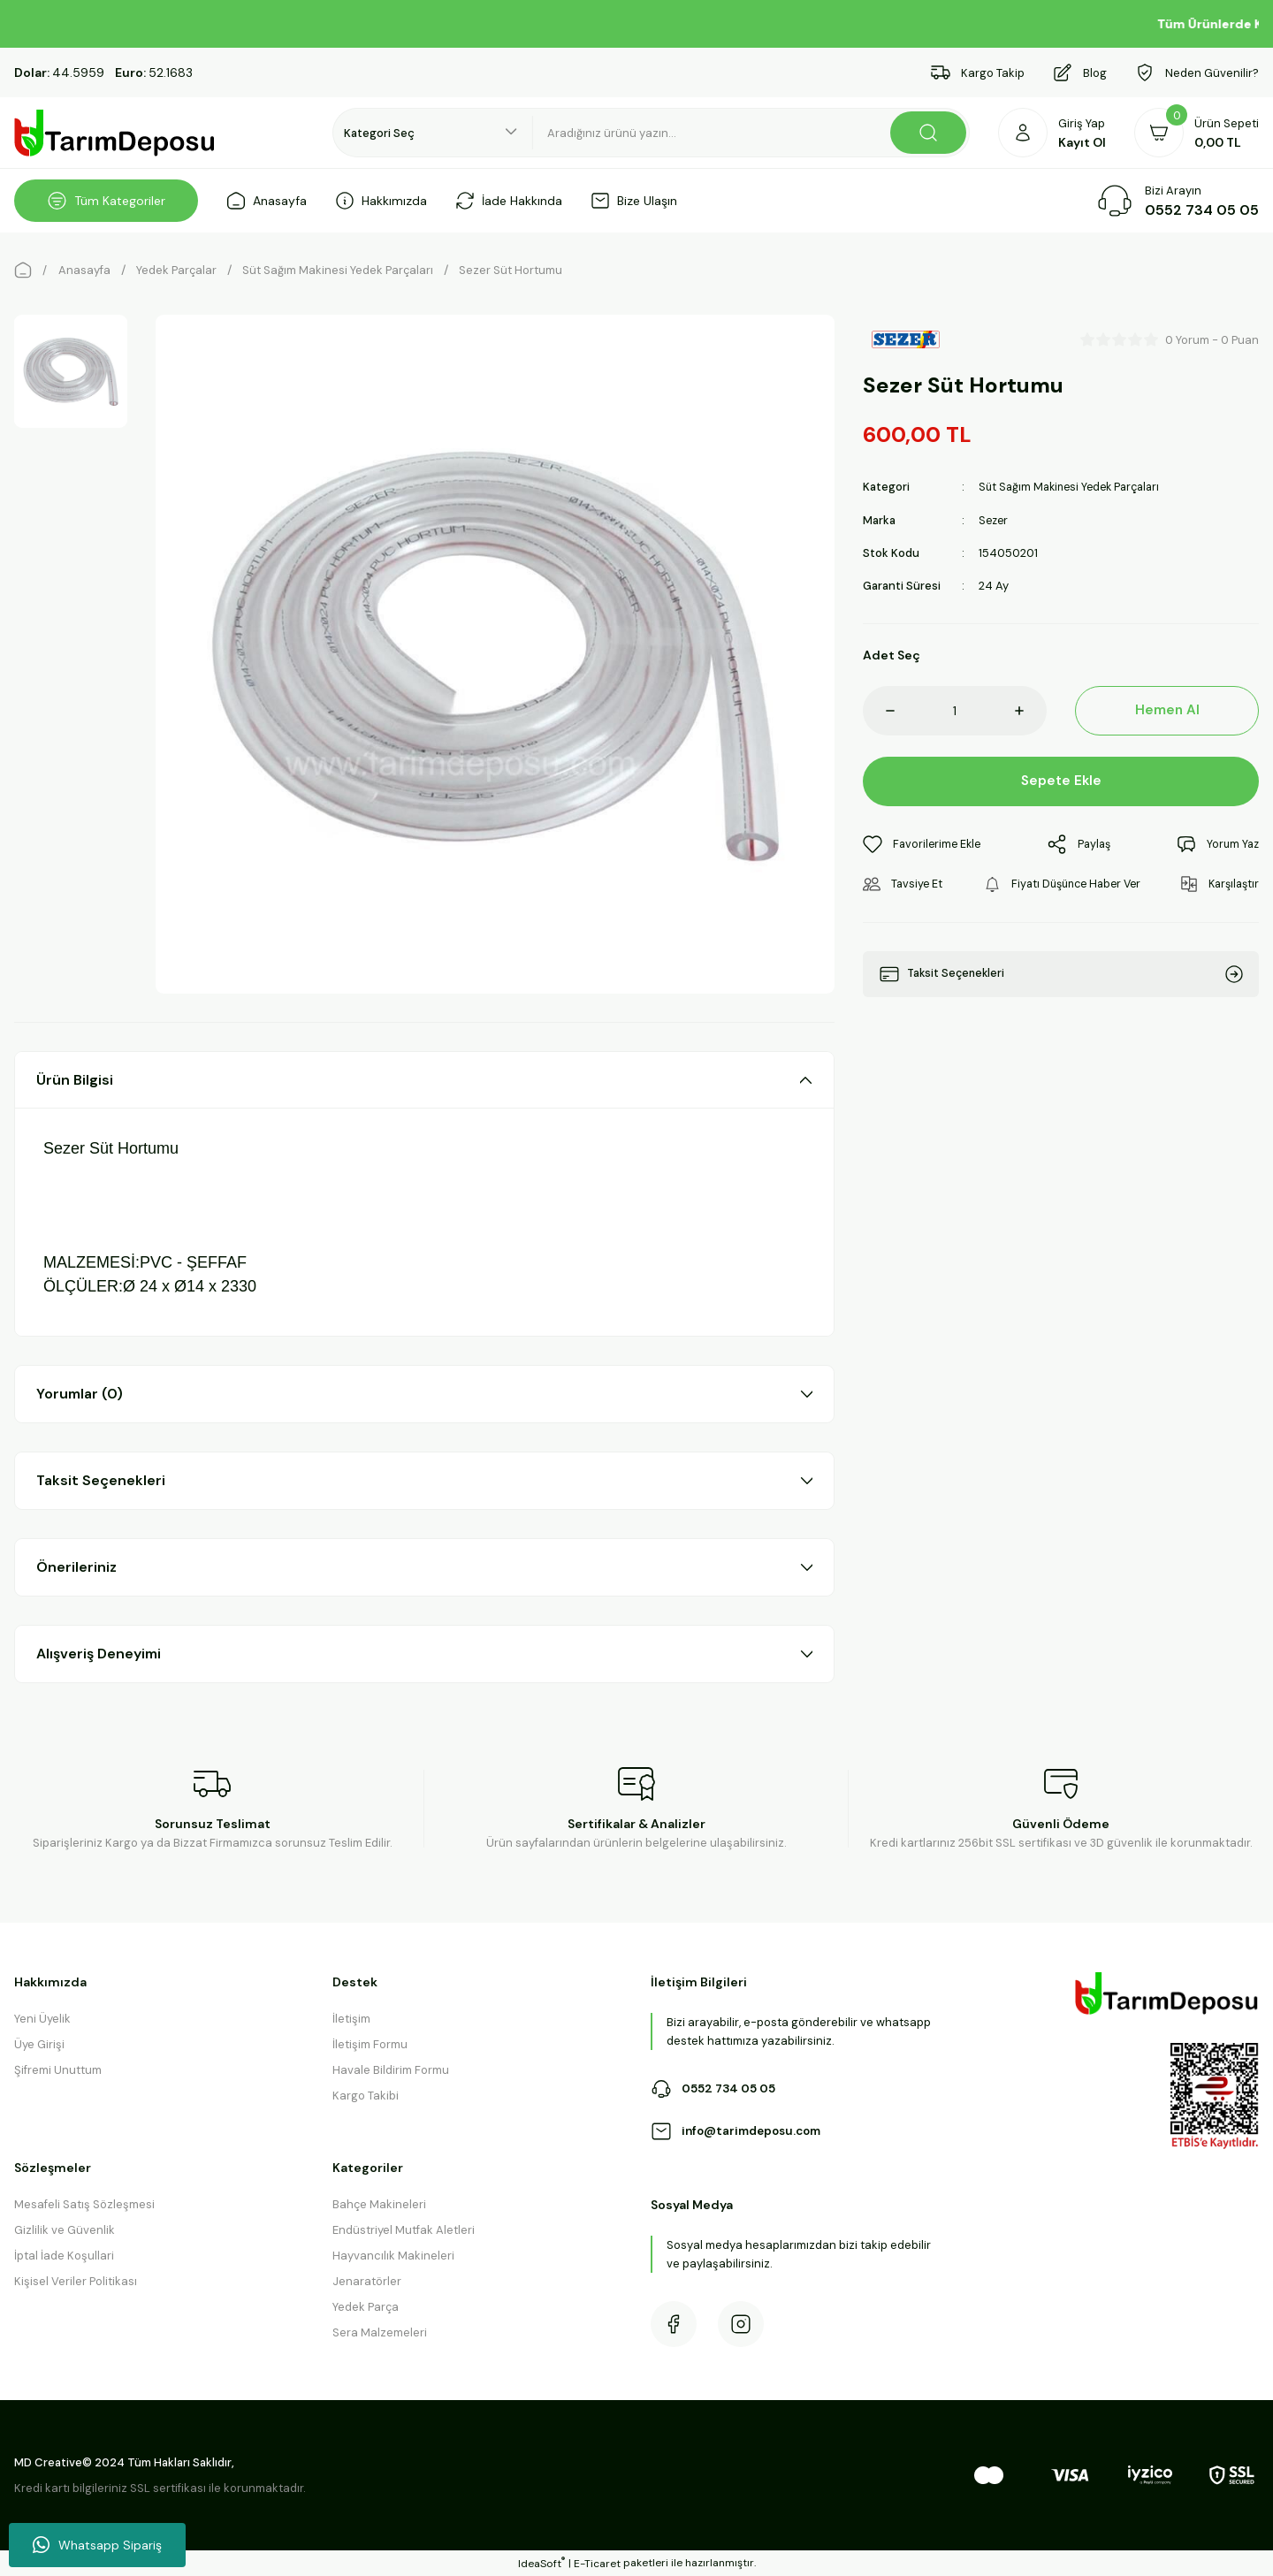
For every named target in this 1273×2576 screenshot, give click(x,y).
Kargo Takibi (365, 2095)
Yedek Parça (365, 2306)
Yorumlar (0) (79, 1393)
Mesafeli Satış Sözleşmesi (84, 2204)
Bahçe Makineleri (379, 2204)
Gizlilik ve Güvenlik (64, 2229)
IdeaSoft (541, 2563)
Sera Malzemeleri (379, 2332)
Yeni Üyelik (42, 2018)
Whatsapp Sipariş (97, 2545)
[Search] (751, 132)
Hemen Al (1167, 709)
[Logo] (115, 133)
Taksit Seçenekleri (100, 1480)
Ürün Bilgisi (74, 1080)
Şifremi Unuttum (58, 2069)
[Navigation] (106, 200)
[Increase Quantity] (1031, 710)
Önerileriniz (76, 1567)
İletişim (351, 2018)
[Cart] (1196, 132)
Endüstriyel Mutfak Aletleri (403, 2229)
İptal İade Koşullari (64, 2255)
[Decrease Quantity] (879, 710)
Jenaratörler (366, 2281)
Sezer (994, 519)
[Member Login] (1052, 132)
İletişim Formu (370, 2044)
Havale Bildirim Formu (390, 2069)
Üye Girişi (39, 2044)
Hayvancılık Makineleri (393, 2255)
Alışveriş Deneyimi (98, 1653)
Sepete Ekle (1060, 780)
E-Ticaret (597, 2564)
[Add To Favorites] (924, 844)
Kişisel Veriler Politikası (75, 2281)
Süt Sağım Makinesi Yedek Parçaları (1074, 486)
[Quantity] (955, 710)
